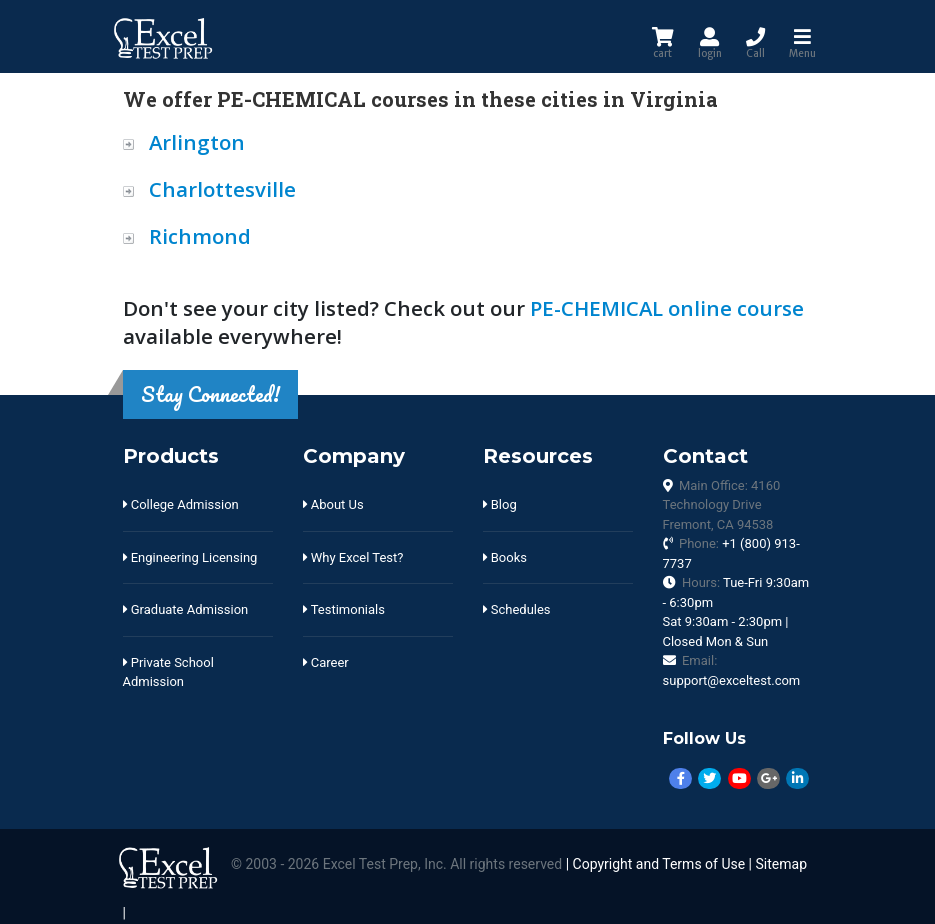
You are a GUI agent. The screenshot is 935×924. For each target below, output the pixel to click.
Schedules (517, 609)
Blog (500, 504)
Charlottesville (222, 189)
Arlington (197, 142)
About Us (333, 504)
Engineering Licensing (190, 557)
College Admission (181, 504)
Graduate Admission (186, 609)
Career (326, 662)
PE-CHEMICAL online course (667, 308)
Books (505, 557)
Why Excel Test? (353, 557)
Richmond (200, 236)
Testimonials (344, 609)
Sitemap (781, 865)
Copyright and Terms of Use (659, 865)
